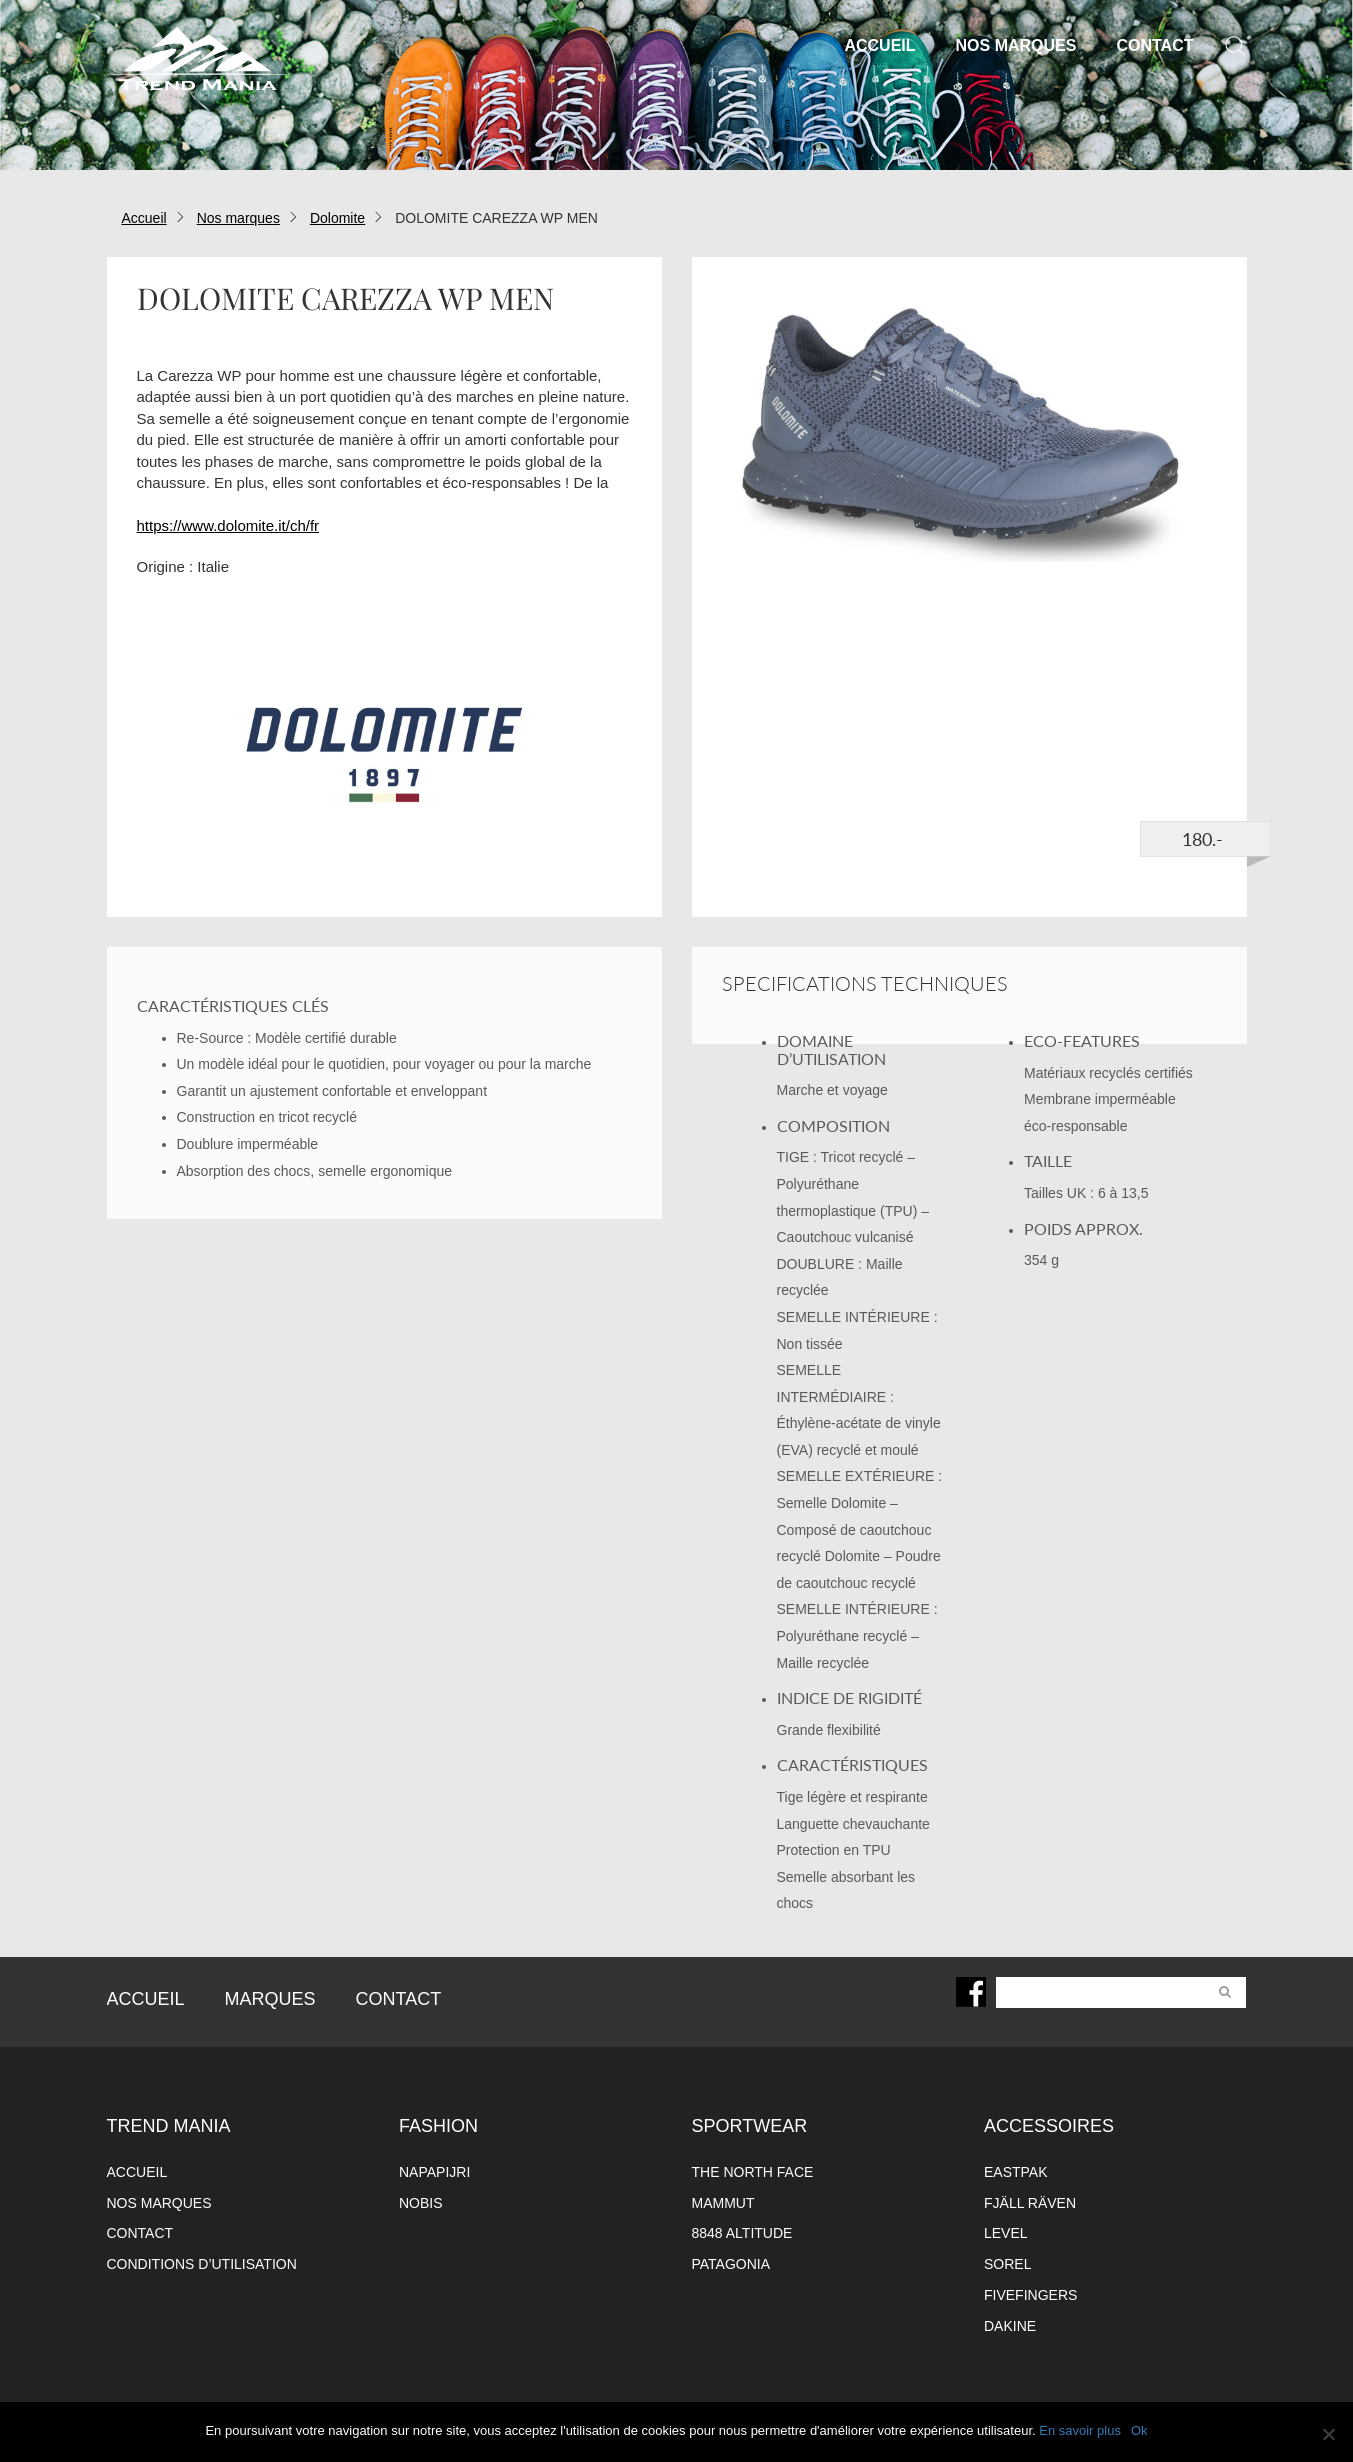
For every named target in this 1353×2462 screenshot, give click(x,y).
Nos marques (1016, 45)
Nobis (421, 2203)
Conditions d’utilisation (202, 2264)
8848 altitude (742, 2233)
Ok (1139, 2430)
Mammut (723, 2203)
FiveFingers (1030, 2295)
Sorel (1007, 2264)
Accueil (879, 45)
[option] (969, 429)
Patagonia (731, 2264)
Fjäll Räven (1030, 2203)
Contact (1154, 45)
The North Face (753, 2172)
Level (1006, 2233)
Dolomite (337, 218)
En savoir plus (1080, 2430)
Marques (270, 1999)
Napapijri (434, 2172)
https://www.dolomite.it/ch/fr (228, 525)
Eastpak (1016, 2172)
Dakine (1010, 2326)
